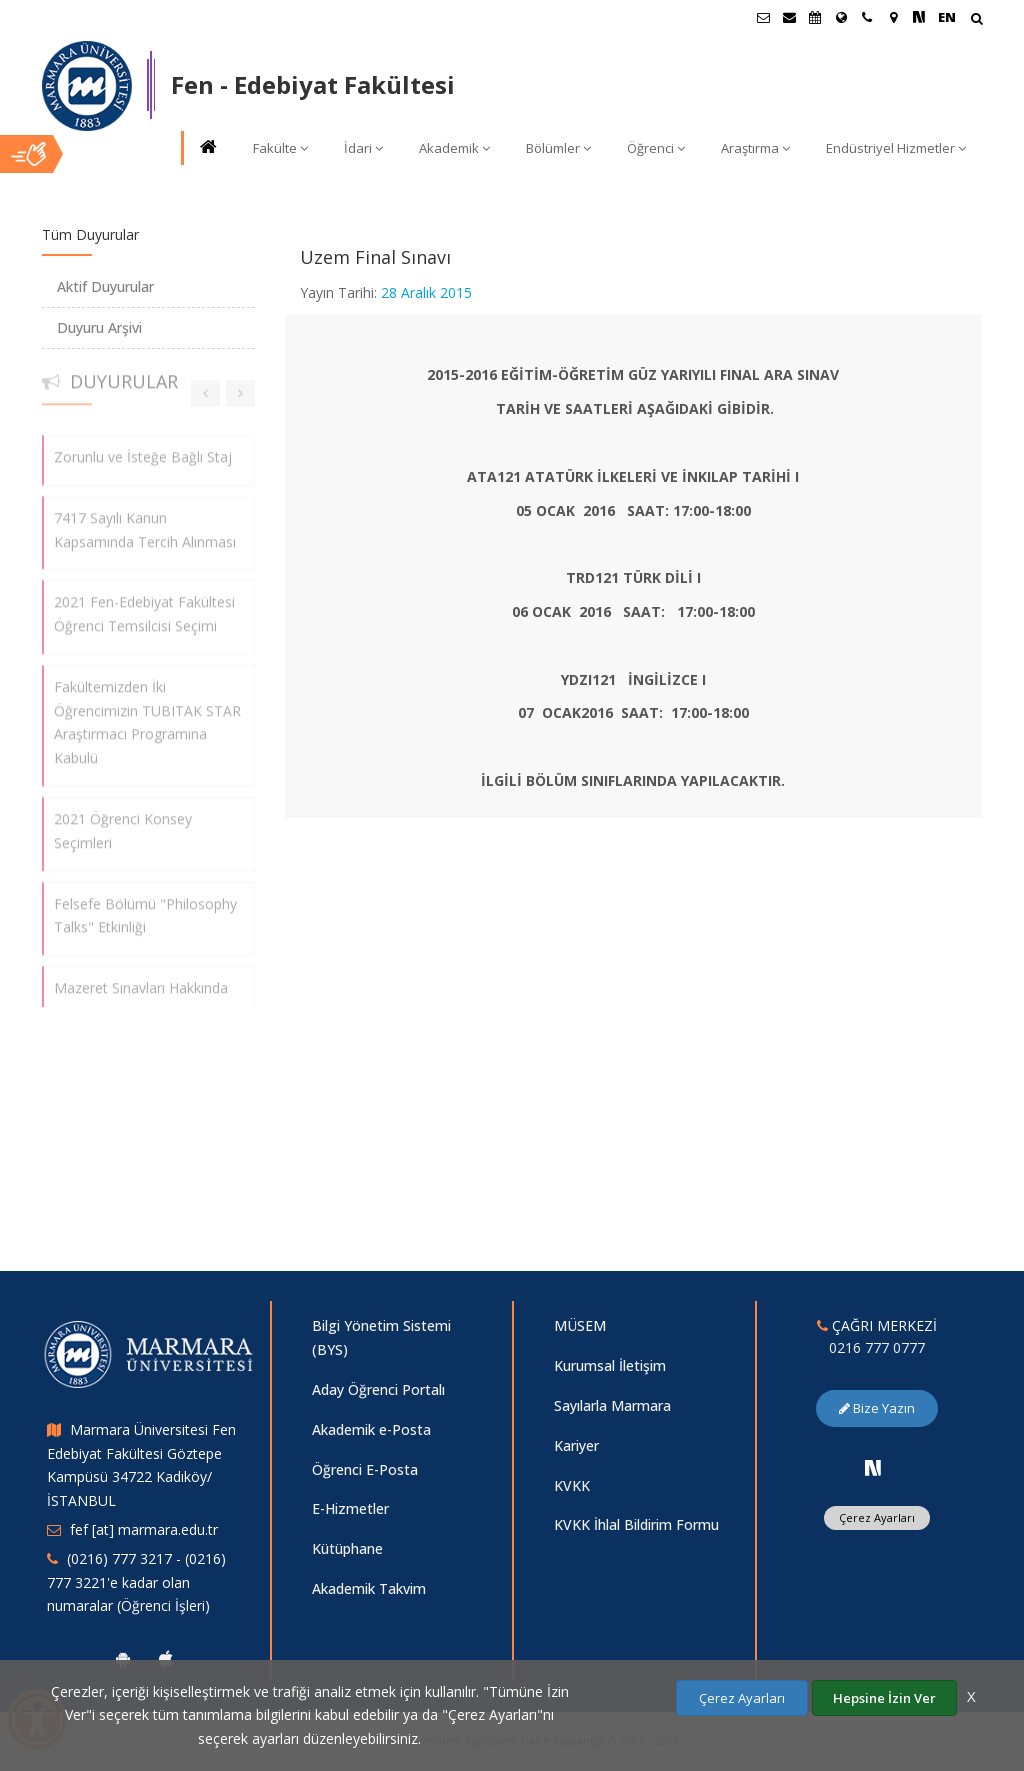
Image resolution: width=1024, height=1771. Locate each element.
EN (947, 17)
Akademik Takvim (369, 1588)
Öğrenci (656, 148)
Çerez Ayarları (877, 1517)
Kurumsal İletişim (610, 1365)
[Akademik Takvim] (815, 17)
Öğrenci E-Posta (365, 1469)
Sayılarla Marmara (612, 1405)
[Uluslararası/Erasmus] (841, 17)
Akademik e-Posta (371, 1429)
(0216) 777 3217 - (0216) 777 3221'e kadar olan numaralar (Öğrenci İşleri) (136, 1582)
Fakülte (280, 148)
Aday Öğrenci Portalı (378, 1389)
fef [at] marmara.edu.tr (144, 1529)
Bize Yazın (877, 1408)
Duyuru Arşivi (99, 327)
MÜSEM (580, 1325)
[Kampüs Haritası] (893, 17)
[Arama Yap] (976, 20)
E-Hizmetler (350, 1508)
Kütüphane (347, 1548)
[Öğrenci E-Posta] (763, 17)
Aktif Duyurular (105, 286)
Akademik (454, 148)
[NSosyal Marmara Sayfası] (919, 17)
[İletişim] (867, 17)
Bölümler (558, 148)
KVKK (572, 1485)
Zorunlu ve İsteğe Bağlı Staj (143, 447)
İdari (363, 148)
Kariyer (576, 1445)
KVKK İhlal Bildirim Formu (636, 1524)
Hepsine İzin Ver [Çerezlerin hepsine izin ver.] (884, 1698)
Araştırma (755, 148)
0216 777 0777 (877, 1347)
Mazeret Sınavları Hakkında (141, 979)
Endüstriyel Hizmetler (896, 148)
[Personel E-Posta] (789, 17)
